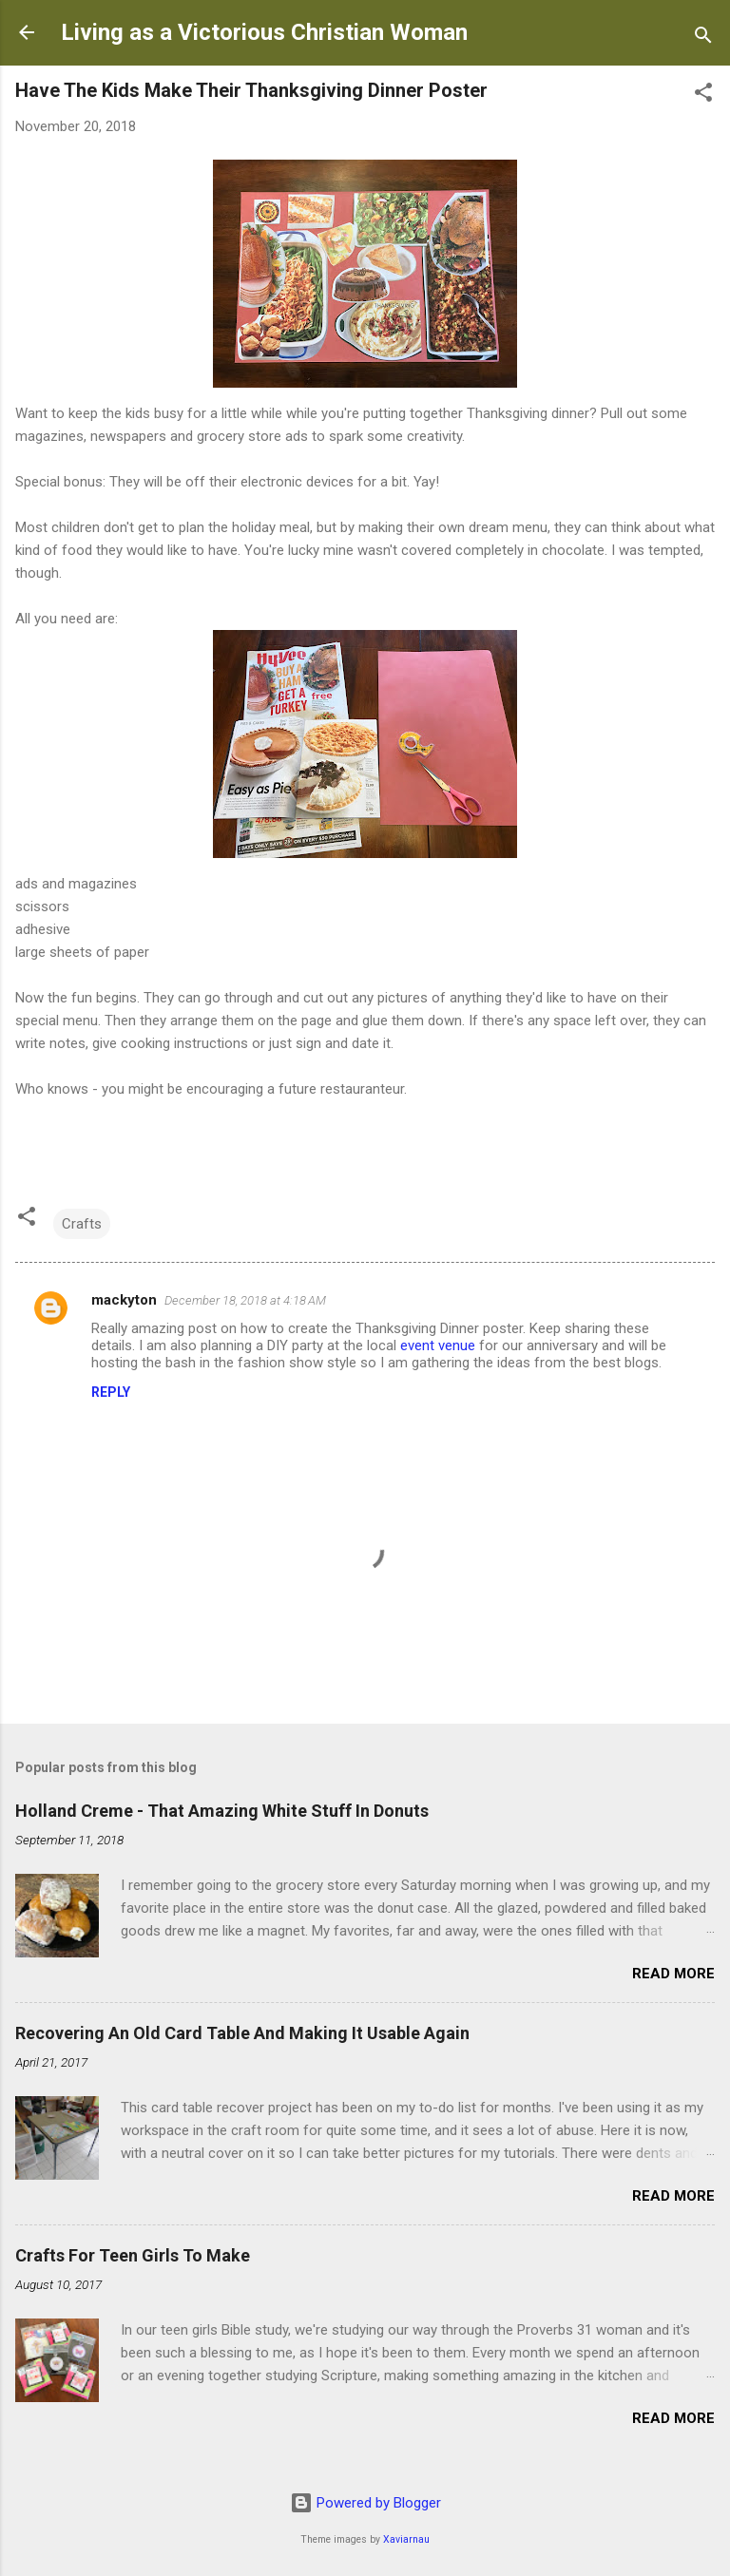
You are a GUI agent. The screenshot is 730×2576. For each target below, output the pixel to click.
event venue (437, 1345)
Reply (110, 1392)
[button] (703, 95)
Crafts (82, 1223)
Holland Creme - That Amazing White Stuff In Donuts (222, 1811)
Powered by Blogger (365, 2502)
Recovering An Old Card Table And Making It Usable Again (242, 2033)
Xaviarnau (406, 2539)
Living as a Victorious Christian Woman (264, 32)
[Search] (703, 38)
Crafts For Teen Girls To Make (132, 2255)
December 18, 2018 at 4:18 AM (245, 1300)
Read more (673, 1973)
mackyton (124, 1299)
